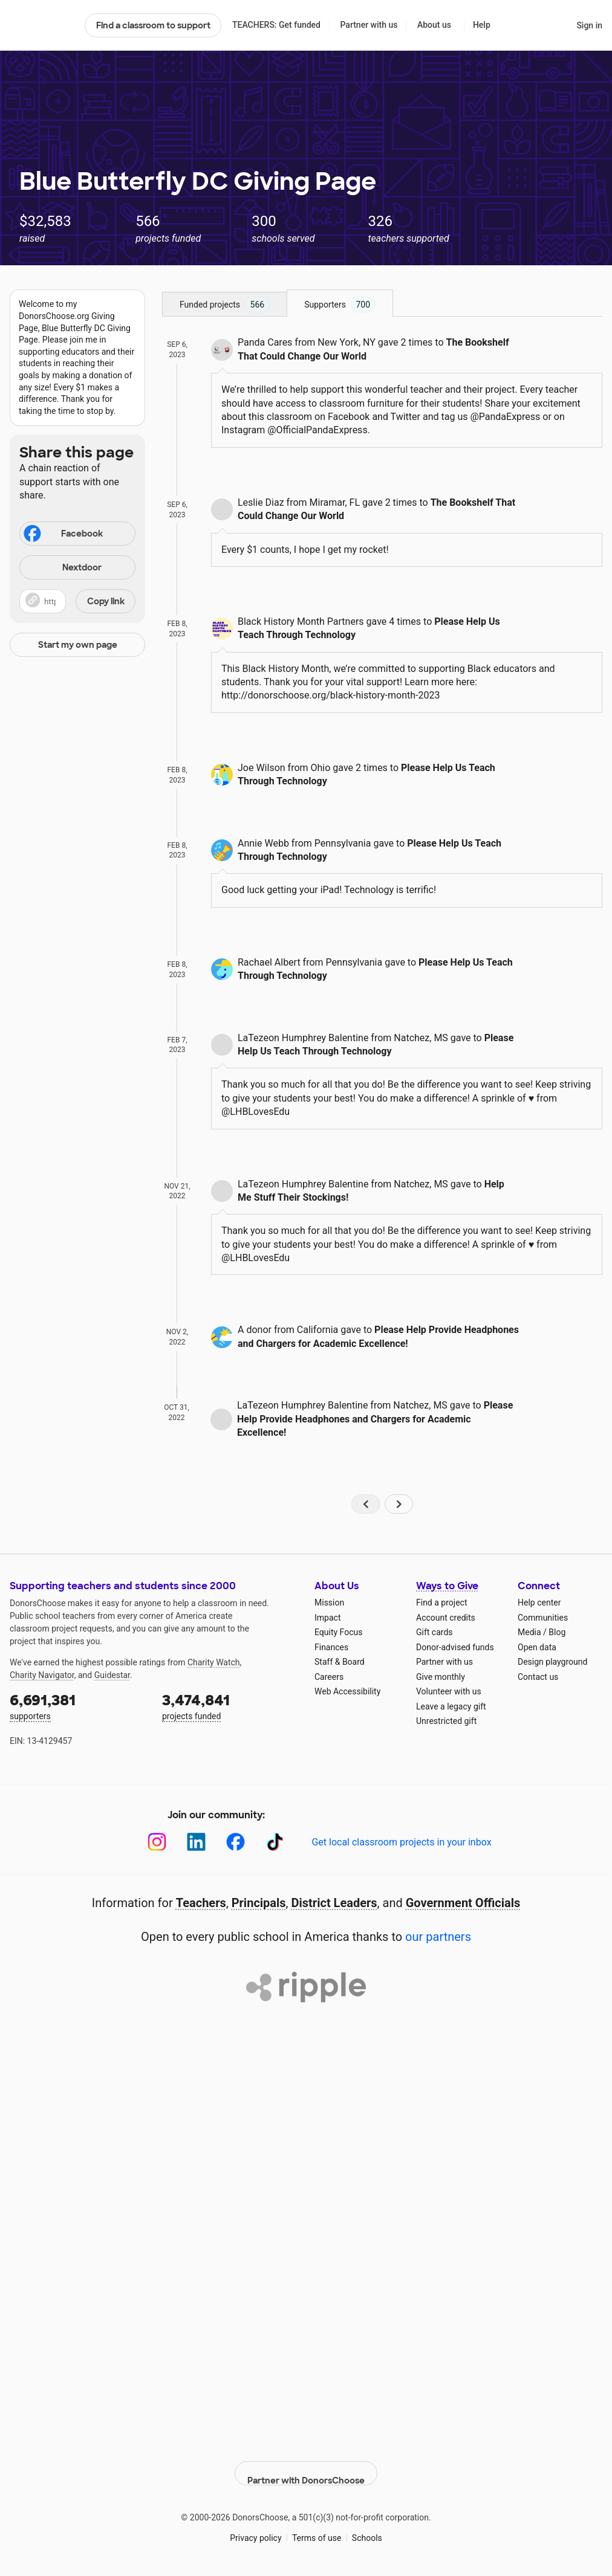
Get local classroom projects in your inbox (401, 1842)
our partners (438, 1936)
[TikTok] (275, 1842)
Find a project (441, 1602)
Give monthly (440, 1677)
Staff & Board (339, 1662)
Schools (367, 2527)
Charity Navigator (42, 1675)
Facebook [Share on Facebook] (62, 535)
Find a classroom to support (153, 25)
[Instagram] (157, 1842)
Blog (557, 1632)
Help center (539, 1602)
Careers (328, 1677)
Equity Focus (338, 1632)
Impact (327, 1617)
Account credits (445, 1617)
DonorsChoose (42, 25)
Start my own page (77, 644)
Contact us (538, 1677)
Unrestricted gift (446, 1721)
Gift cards (434, 1632)
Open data (537, 1647)
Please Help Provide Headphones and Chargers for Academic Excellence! (375, 1418)
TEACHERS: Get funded (276, 25)
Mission (329, 1602)
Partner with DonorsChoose (306, 2463)
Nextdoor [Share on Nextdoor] (62, 568)
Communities (543, 1617)
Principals (259, 1903)
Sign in (589, 25)
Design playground (552, 1662)
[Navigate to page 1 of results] (365, 1504)
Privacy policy (255, 2527)
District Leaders (334, 1903)
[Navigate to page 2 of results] (399, 1504)
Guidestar (112, 1675)
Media (529, 1632)
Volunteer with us (448, 1691)
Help (481, 25)
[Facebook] (235, 1842)
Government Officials (463, 1903)
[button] (77, 601)
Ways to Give (447, 1586)
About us (434, 25)
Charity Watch (213, 1662)
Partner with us (369, 25)
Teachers (201, 1903)
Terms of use (317, 2527)
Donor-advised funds (455, 1647)
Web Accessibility (347, 1691)
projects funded (230, 1705)
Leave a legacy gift (451, 1706)
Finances (331, 1647)
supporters (77, 1705)
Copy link (106, 601)
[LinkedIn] (196, 1842)
